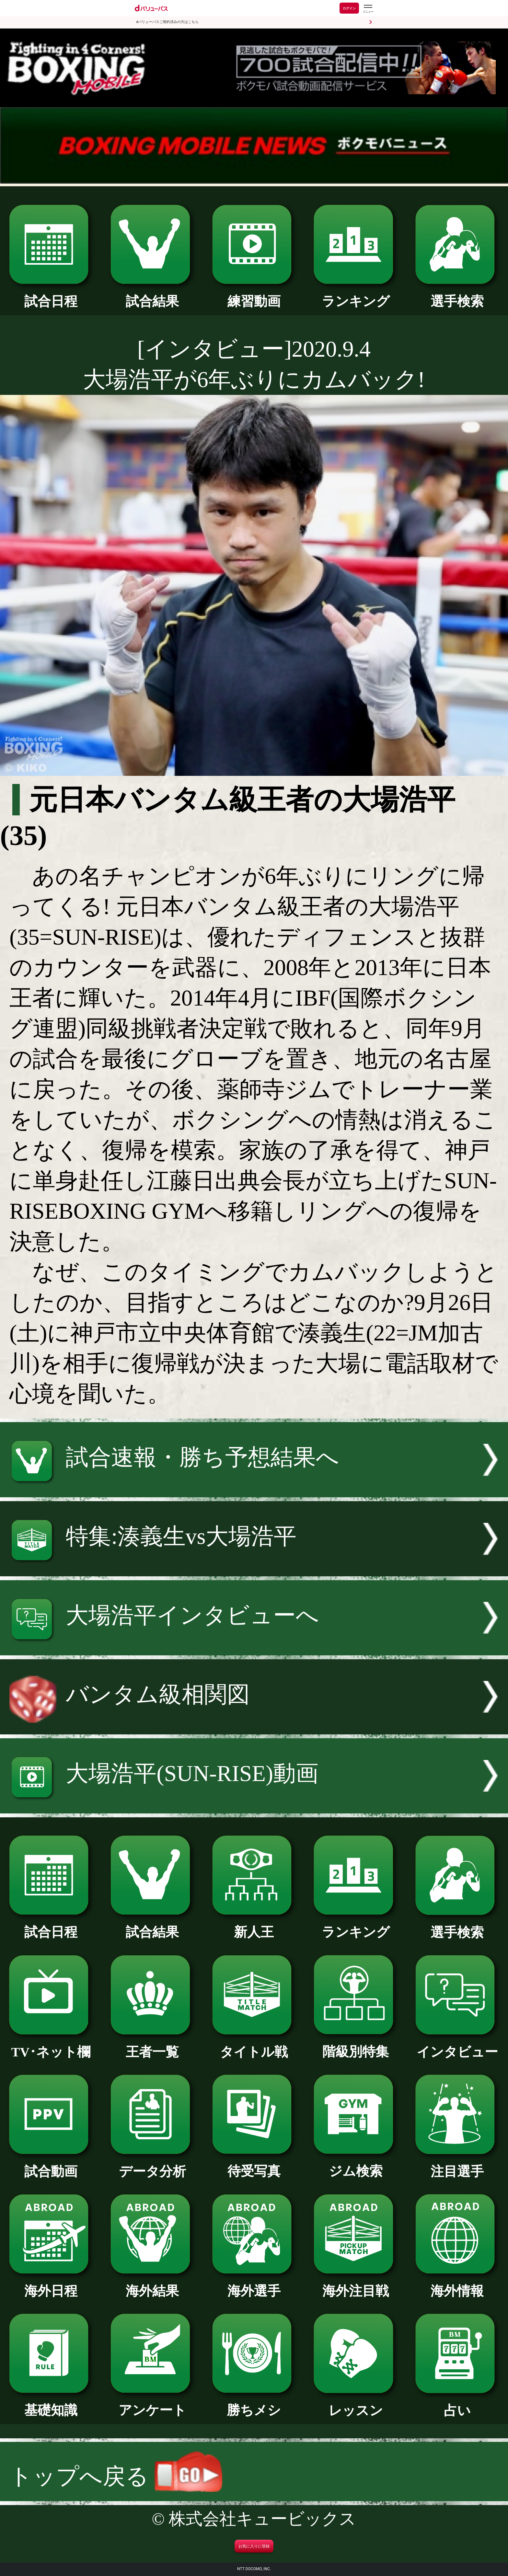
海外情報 (457, 2284)
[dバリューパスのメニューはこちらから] (367, 9)
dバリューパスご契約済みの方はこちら (167, 22)
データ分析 (152, 2165)
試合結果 (152, 295)
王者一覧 (152, 2045)
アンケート (152, 2404)
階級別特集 (355, 2045)
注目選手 (457, 2165)
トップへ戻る (115, 2476)
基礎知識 (51, 2404)
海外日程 (51, 2284)
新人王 (254, 1925)
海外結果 (152, 2284)
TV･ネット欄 (51, 2045)
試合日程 (51, 295)
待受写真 (254, 2165)
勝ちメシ (254, 2404)
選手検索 (457, 295)
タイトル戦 (254, 2045)
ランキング (355, 295)
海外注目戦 (355, 2284)
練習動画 (254, 295)
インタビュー (457, 2045)
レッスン (355, 2404)
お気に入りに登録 (254, 2546)
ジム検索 (355, 2165)
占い (457, 2404)
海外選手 (254, 2284)
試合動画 (51, 2165)
